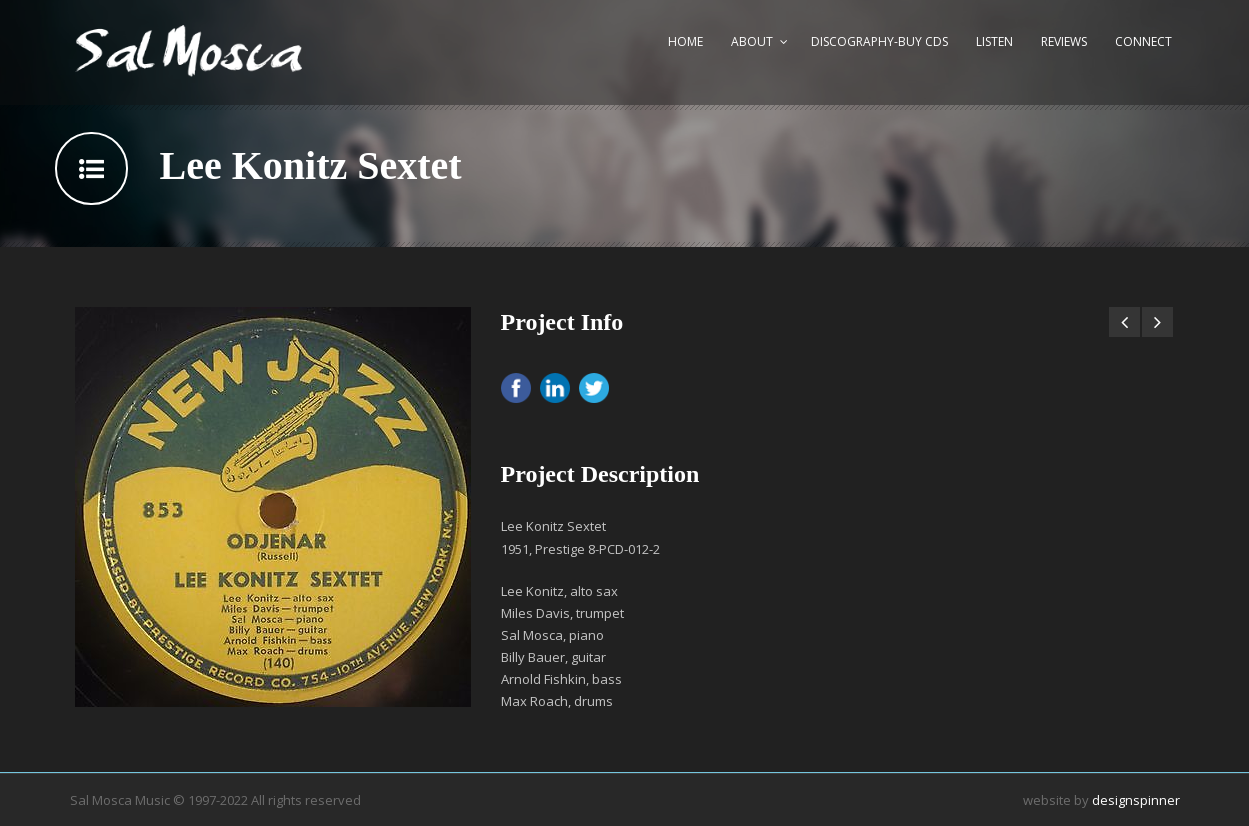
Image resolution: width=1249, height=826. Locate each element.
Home (685, 41)
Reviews (1064, 41)
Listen (994, 41)
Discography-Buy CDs (879, 41)
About (752, 41)
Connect (1143, 41)
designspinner (1136, 800)
